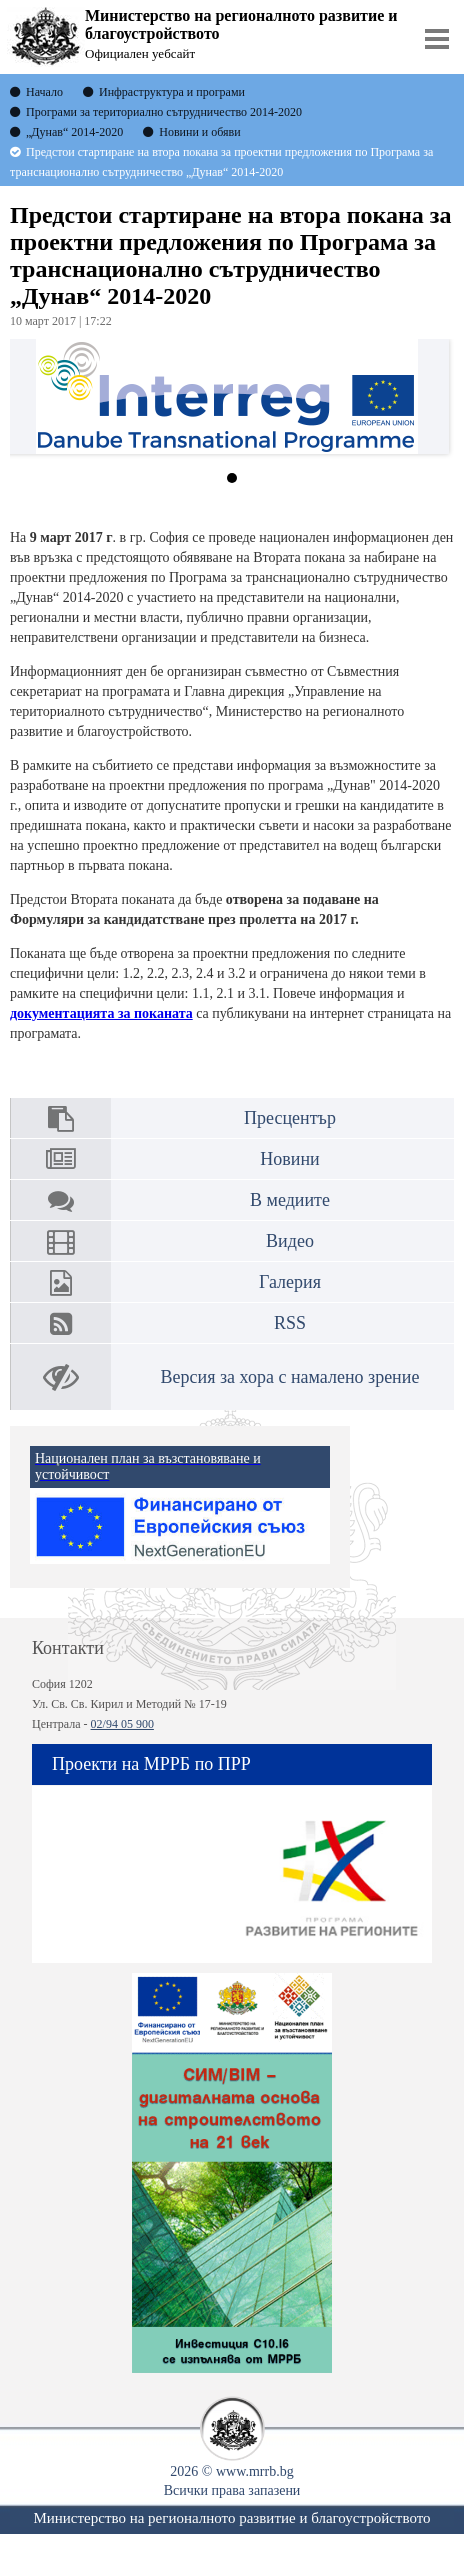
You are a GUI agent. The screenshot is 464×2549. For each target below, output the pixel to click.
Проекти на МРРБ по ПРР (151, 1764)
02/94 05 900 (122, 1724)
